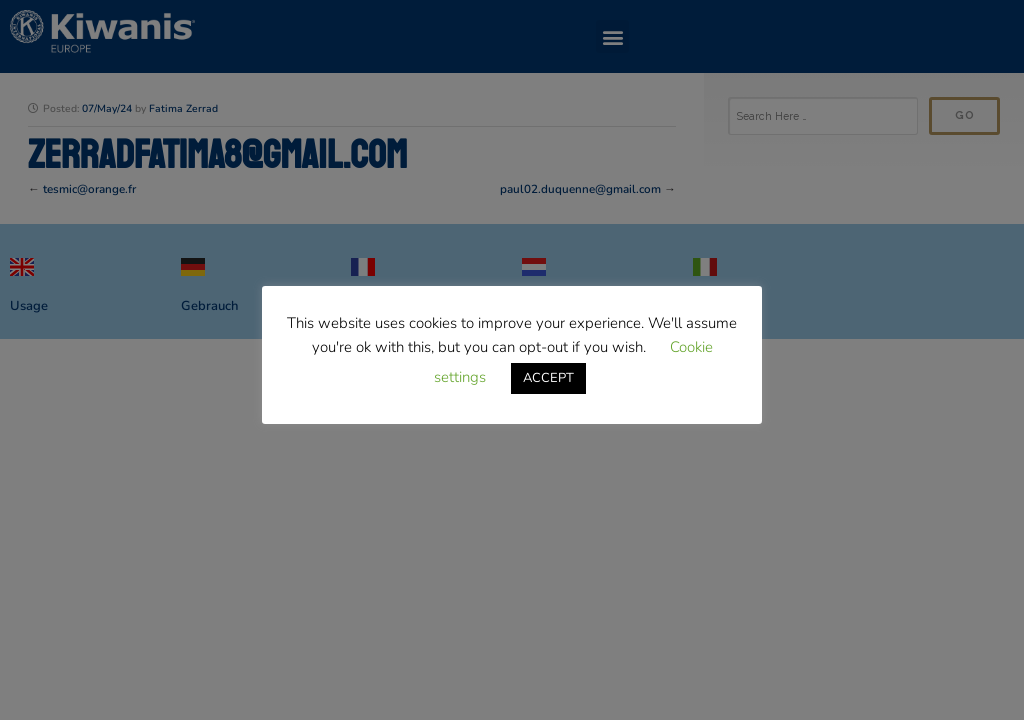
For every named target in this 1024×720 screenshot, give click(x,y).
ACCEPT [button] (548, 378)
